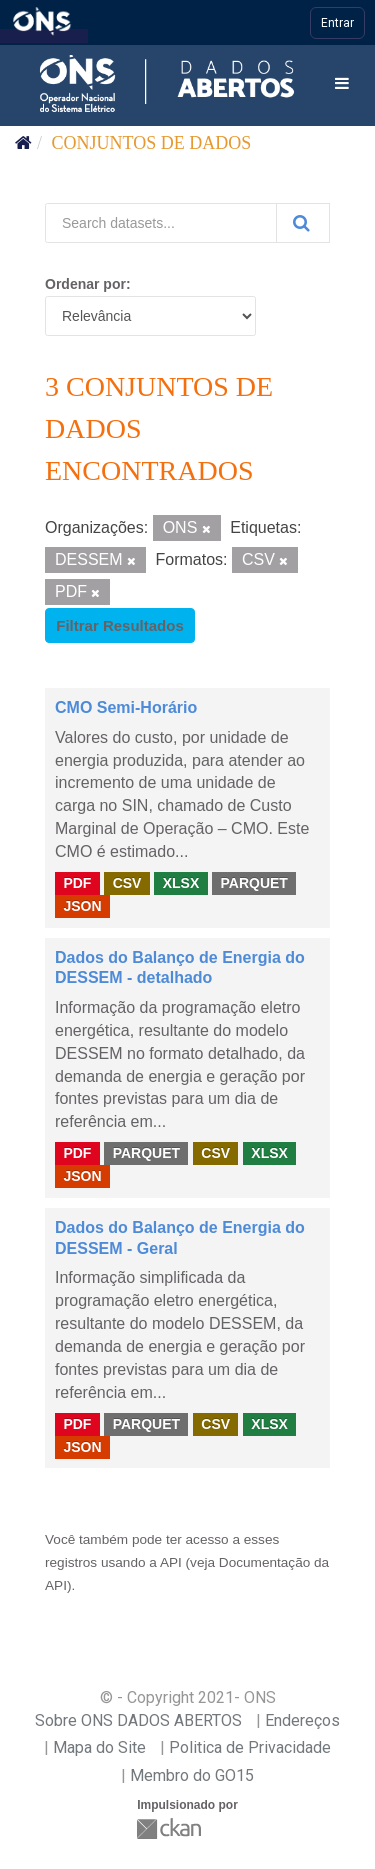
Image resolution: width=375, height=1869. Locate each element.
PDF (77, 883)
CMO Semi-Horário (126, 707)
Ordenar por (85, 284)
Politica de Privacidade (250, 1747)
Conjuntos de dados (152, 143)
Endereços (302, 1720)
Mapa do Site (99, 1747)
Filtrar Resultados (120, 625)
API (171, 1562)
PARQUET (253, 883)
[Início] (23, 143)
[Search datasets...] (161, 223)
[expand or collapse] (342, 84)
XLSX (181, 883)
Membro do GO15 (192, 1775)
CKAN (171, 1828)
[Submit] (303, 223)
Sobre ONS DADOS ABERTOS (138, 1720)
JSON (82, 906)
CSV (127, 883)
